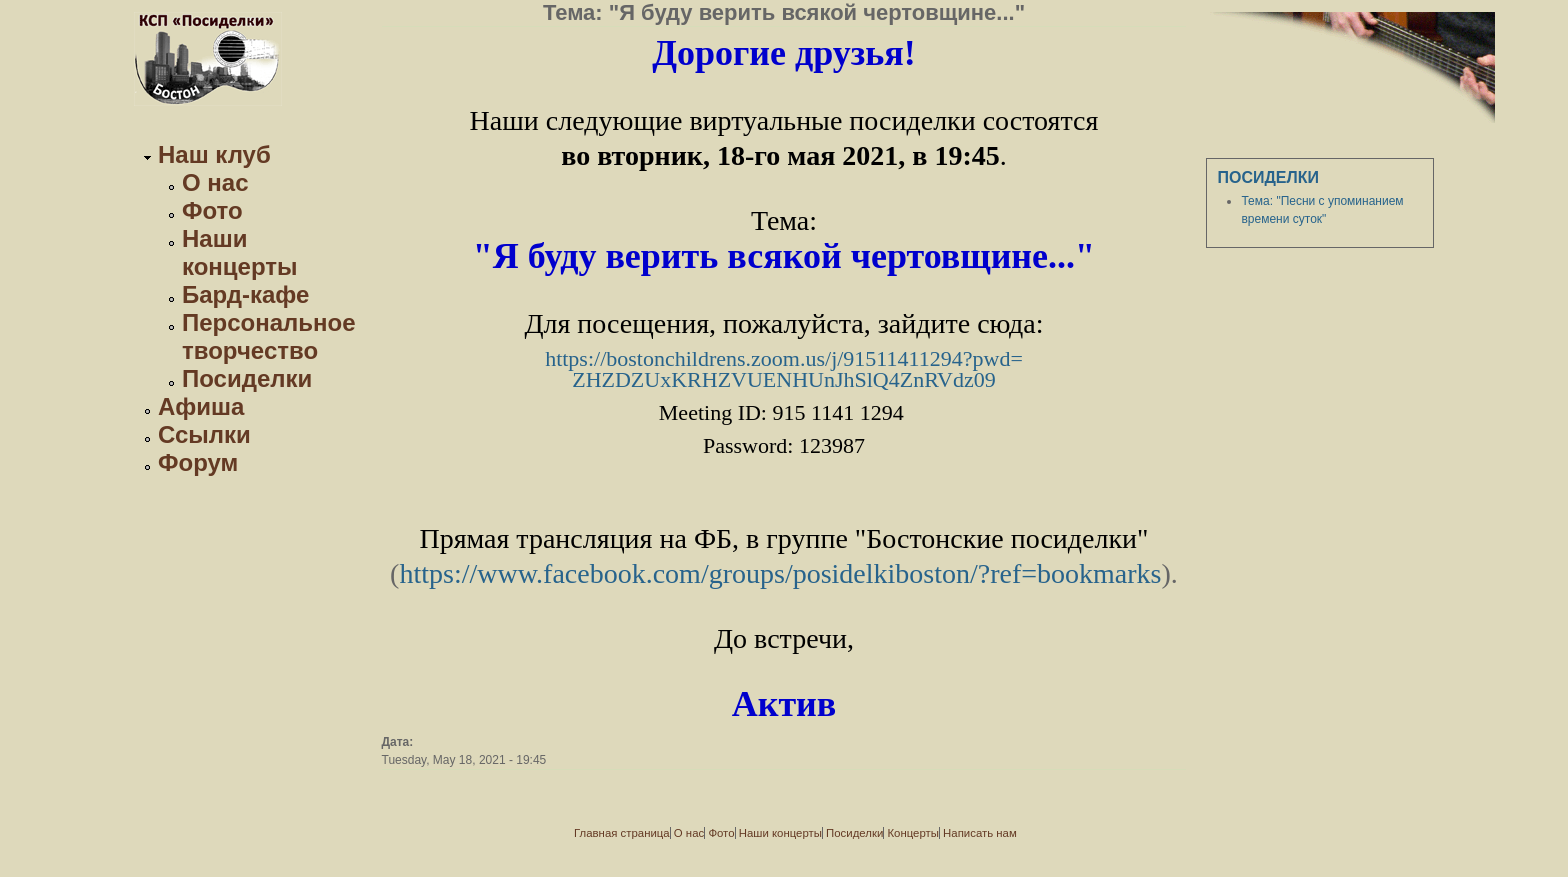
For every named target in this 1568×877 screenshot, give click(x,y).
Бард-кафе (245, 294)
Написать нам (980, 833)
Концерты (912, 833)
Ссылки (204, 434)
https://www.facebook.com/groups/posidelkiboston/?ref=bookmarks (780, 573)
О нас (215, 182)
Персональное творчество (269, 336)
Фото (212, 210)
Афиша (201, 406)
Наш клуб (214, 154)
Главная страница (622, 833)
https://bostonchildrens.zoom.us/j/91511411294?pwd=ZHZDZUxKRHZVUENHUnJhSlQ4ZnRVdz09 (784, 369)
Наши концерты (240, 252)
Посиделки (247, 378)
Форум (198, 462)
